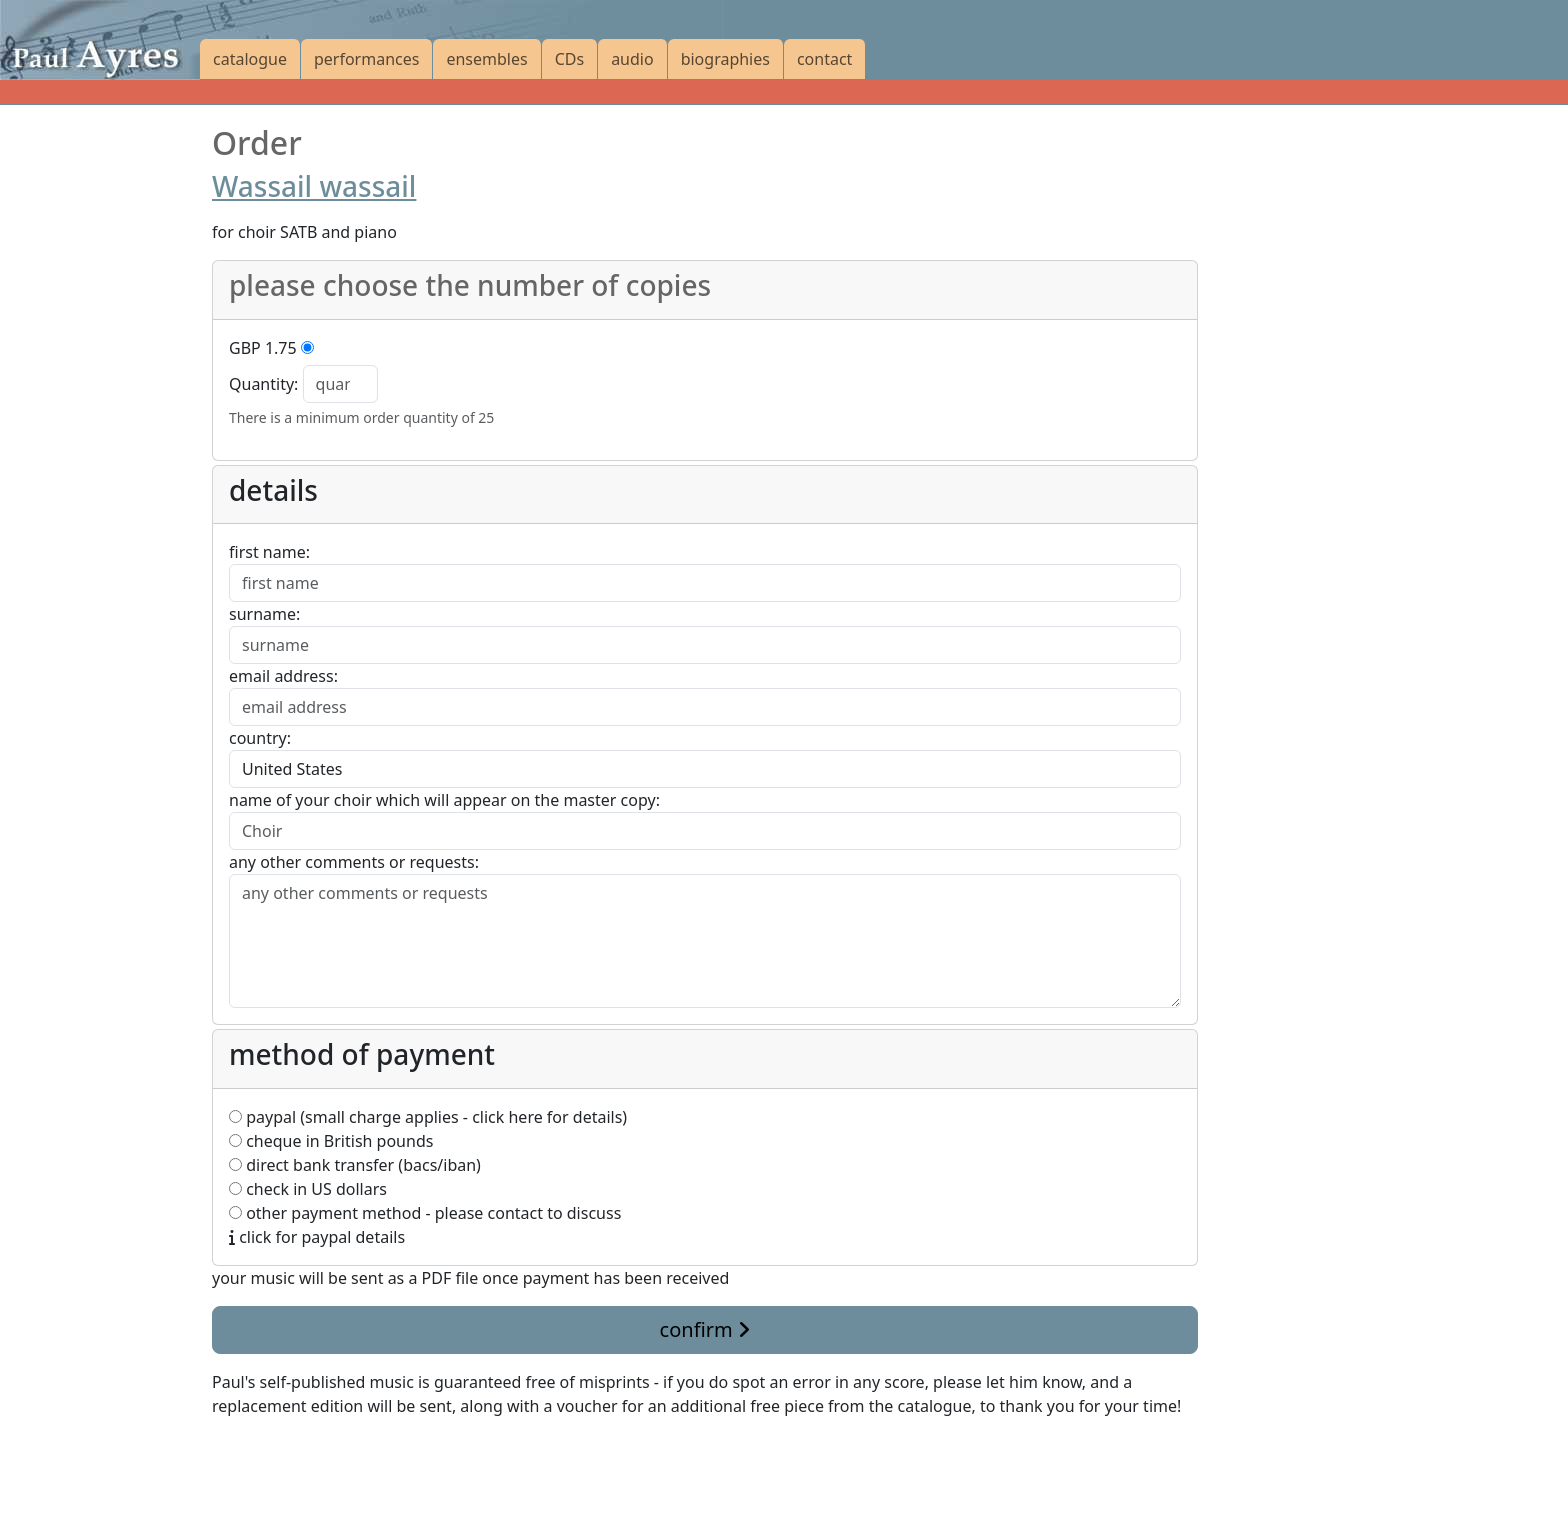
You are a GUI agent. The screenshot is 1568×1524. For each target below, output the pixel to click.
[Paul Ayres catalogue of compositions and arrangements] (100, 40)
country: (260, 738)
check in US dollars (308, 1189)
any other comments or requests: (354, 862)
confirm (705, 1329)
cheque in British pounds (331, 1141)
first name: (269, 552)
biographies (725, 59)
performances (366, 59)
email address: (283, 676)
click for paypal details (317, 1237)
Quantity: (263, 384)
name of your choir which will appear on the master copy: (444, 800)
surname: (264, 614)
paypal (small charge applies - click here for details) (428, 1117)
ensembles (486, 59)
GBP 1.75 (263, 348)
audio (632, 59)
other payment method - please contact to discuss (425, 1213)
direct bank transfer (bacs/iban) (355, 1165)
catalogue (250, 59)
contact (824, 59)
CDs (569, 59)
